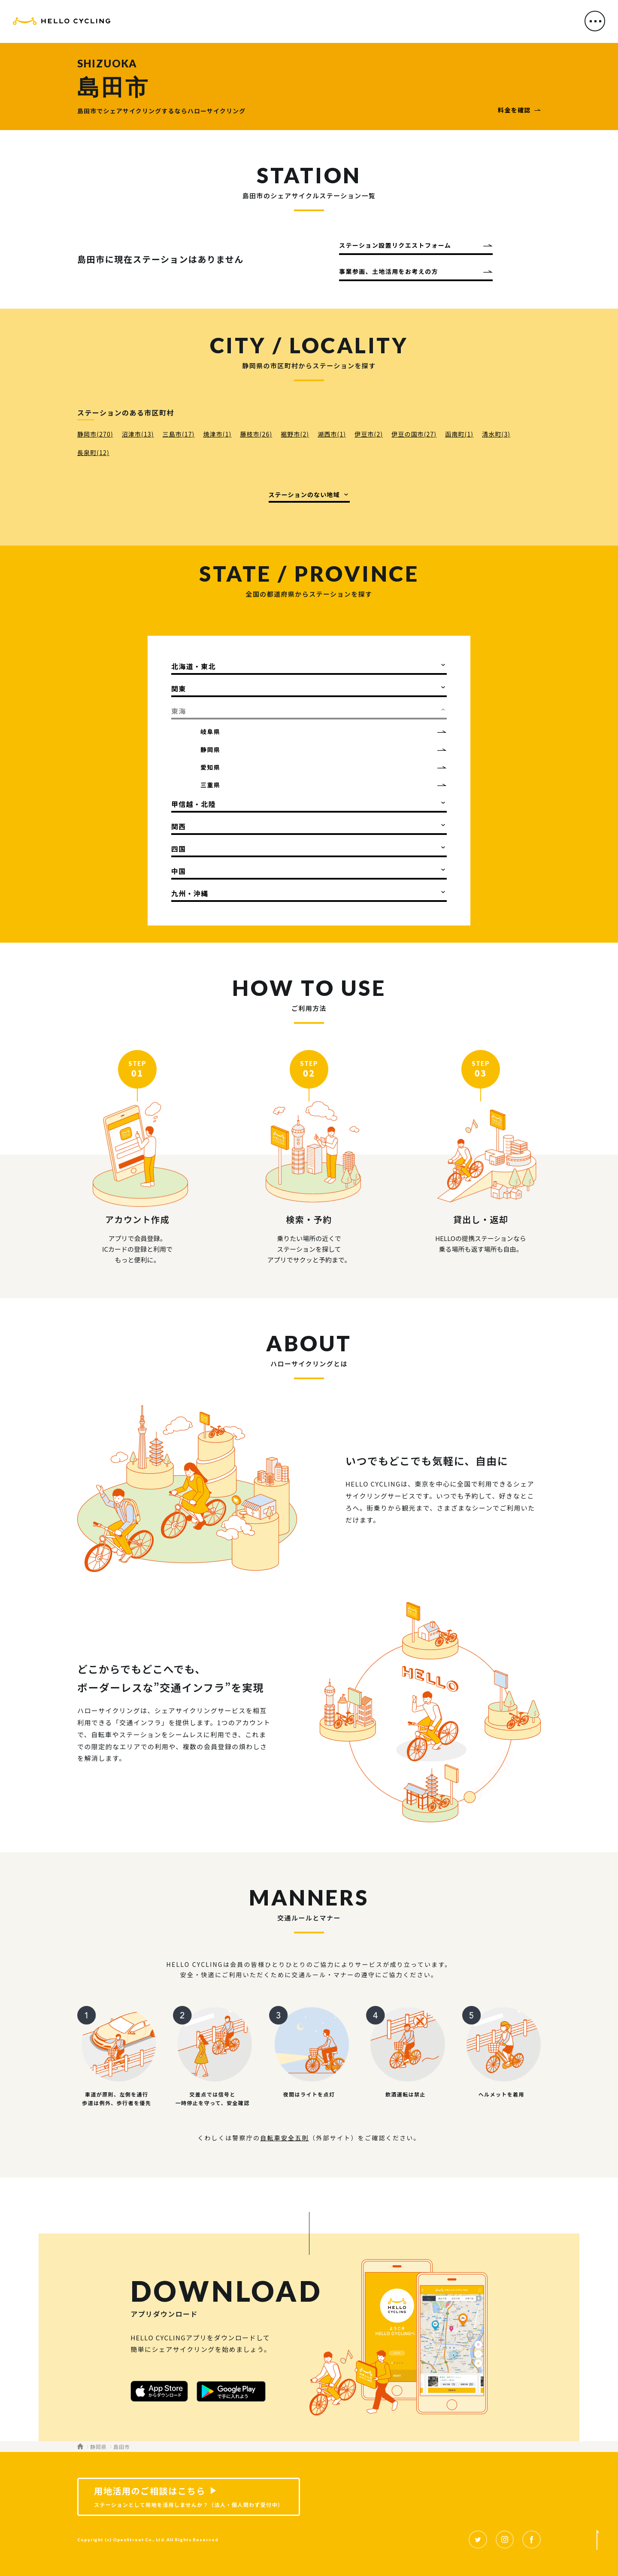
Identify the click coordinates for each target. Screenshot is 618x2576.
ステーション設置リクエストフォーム (395, 245)
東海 (178, 711)
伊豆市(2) (368, 434)
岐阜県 (210, 731)
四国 (178, 848)
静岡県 (210, 749)
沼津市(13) (138, 434)
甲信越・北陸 (193, 804)
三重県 (210, 784)
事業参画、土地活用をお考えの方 (388, 271)
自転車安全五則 (284, 2137)
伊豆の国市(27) (413, 434)
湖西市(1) (332, 434)
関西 (178, 826)
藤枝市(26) (256, 434)
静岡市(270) (95, 434)
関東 (178, 688)
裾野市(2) (295, 434)
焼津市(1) (217, 434)
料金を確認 (514, 110)
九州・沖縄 (189, 893)
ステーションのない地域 (304, 494)
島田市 (121, 2446)
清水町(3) (496, 434)
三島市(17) (179, 434)
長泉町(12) (93, 452)
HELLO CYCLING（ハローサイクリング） (61, 22)
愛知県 (210, 767)
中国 (178, 871)
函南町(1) (459, 434)
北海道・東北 (193, 666)
